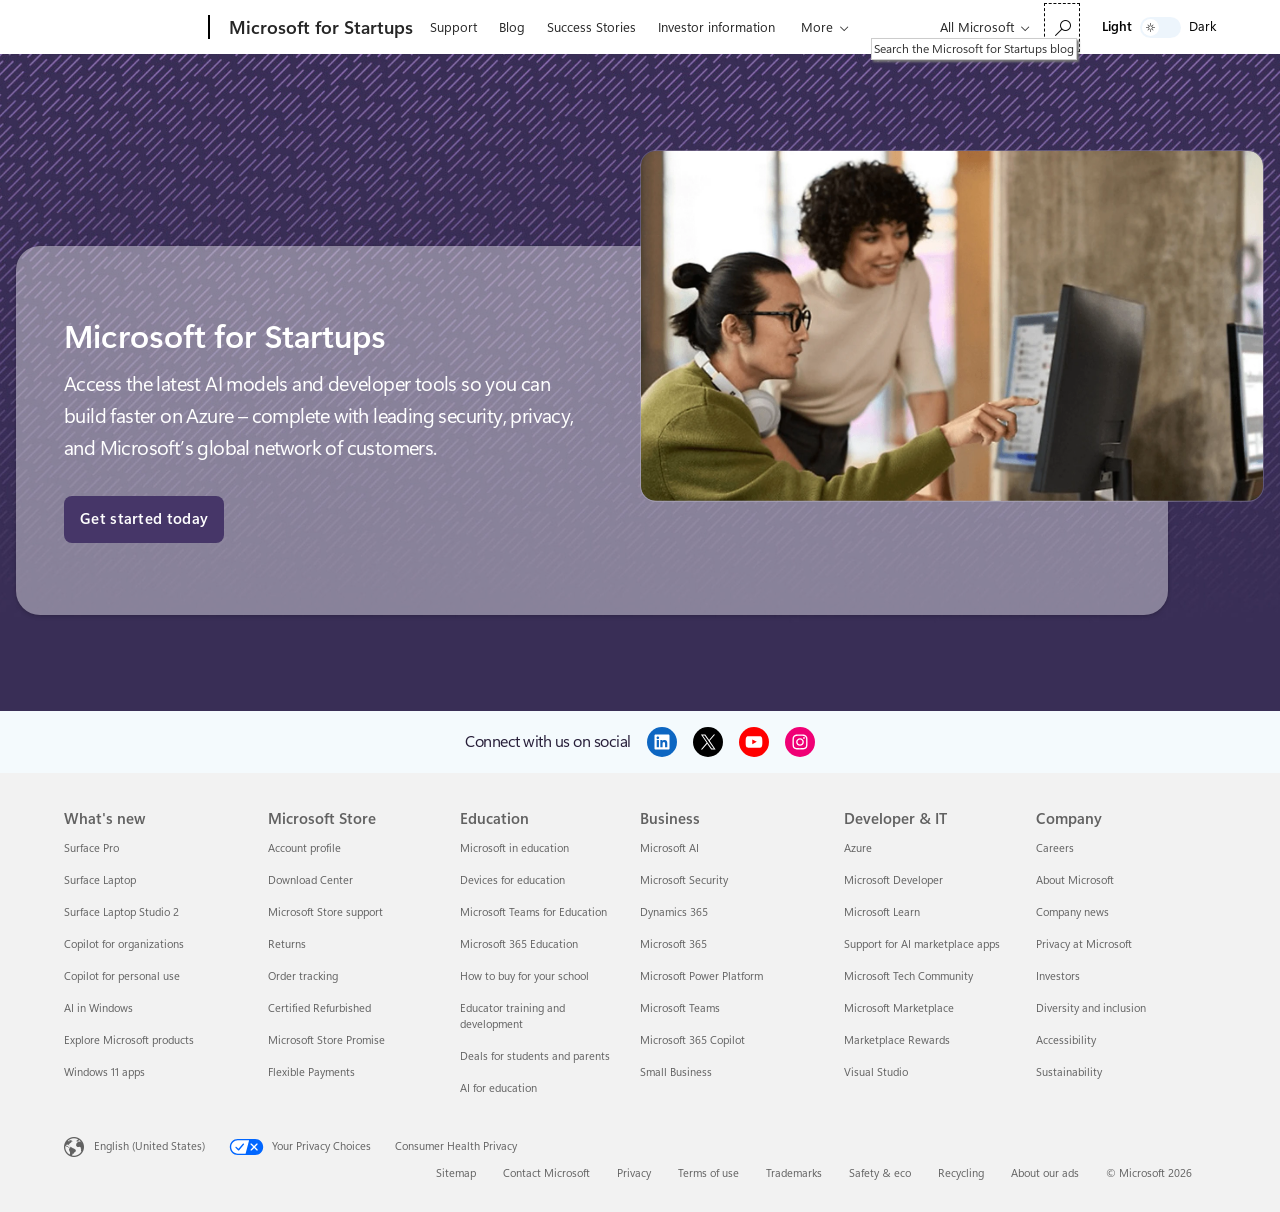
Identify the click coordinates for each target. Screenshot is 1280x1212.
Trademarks (794, 1173)
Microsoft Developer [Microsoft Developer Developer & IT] (893, 880)
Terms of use (708, 1173)
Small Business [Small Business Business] (676, 1072)
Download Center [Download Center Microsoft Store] (310, 880)
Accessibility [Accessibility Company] (1066, 1040)
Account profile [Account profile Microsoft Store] (304, 848)
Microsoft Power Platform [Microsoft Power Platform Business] (701, 976)
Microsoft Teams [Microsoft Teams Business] (680, 1008)
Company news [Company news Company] (1072, 912)
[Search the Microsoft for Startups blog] (1062, 27)
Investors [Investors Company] (1058, 976)
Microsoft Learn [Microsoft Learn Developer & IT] (882, 912)
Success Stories (591, 27)
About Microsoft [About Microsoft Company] (1075, 880)
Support (453, 27)
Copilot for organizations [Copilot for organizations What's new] (124, 944)
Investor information (716, 27)
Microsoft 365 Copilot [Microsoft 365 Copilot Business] (692, 1040)
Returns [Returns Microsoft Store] (287, 944)
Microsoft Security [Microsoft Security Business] (684, 880)
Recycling (961, 1173)
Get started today (144, 519)
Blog (512, 27)
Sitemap (456, 1173)
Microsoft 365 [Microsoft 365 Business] (673, 944)
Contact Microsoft (546, 1173)
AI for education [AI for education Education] (498, 1088)
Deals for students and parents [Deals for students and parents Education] (535, 1056)
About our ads (1045, 1173)
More (817, 27)
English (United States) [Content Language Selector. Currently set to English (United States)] (149, 1146)
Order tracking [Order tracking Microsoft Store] (303, 976)
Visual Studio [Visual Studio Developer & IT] (876, 1072)
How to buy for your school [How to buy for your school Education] (524, 976)
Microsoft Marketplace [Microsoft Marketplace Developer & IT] (899, 1008)
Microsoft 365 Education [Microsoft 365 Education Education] (519, 944)
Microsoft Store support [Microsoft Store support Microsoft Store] (325, 912)
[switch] (1160, 27)
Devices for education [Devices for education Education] (512, 880)
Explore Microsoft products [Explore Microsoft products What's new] (129, 1040)
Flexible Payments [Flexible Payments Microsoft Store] (311, 1072)
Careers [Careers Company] (1055, 848)
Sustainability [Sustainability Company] (1069, 1072)
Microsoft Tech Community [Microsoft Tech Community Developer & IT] (908, 976)
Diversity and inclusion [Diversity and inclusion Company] (1091, 1008)
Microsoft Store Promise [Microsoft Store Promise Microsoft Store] (326, 1040)
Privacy (634, 1173)
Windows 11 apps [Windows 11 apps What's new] (104, 1072)
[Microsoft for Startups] (319, 28)
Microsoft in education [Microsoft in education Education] (514, 848)
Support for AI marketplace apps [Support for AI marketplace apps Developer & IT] (922, 944)
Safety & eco (880, 1173)
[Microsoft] (132, 28)
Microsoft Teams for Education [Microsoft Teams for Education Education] (533, 912)
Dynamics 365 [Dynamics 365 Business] (674, 912)
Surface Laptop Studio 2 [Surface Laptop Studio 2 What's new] (121, 912)
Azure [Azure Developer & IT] (858, 848)
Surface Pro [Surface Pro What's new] (91, 848)
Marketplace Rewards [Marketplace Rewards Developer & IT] (897, 1040)
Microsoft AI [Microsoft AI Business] (669, 848)
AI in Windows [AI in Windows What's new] (98, 1008)
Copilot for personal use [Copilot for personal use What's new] (122, 976)
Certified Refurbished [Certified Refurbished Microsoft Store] (319, 1008)
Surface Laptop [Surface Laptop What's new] (100, 880)
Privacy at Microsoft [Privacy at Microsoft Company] (1084, 944)
